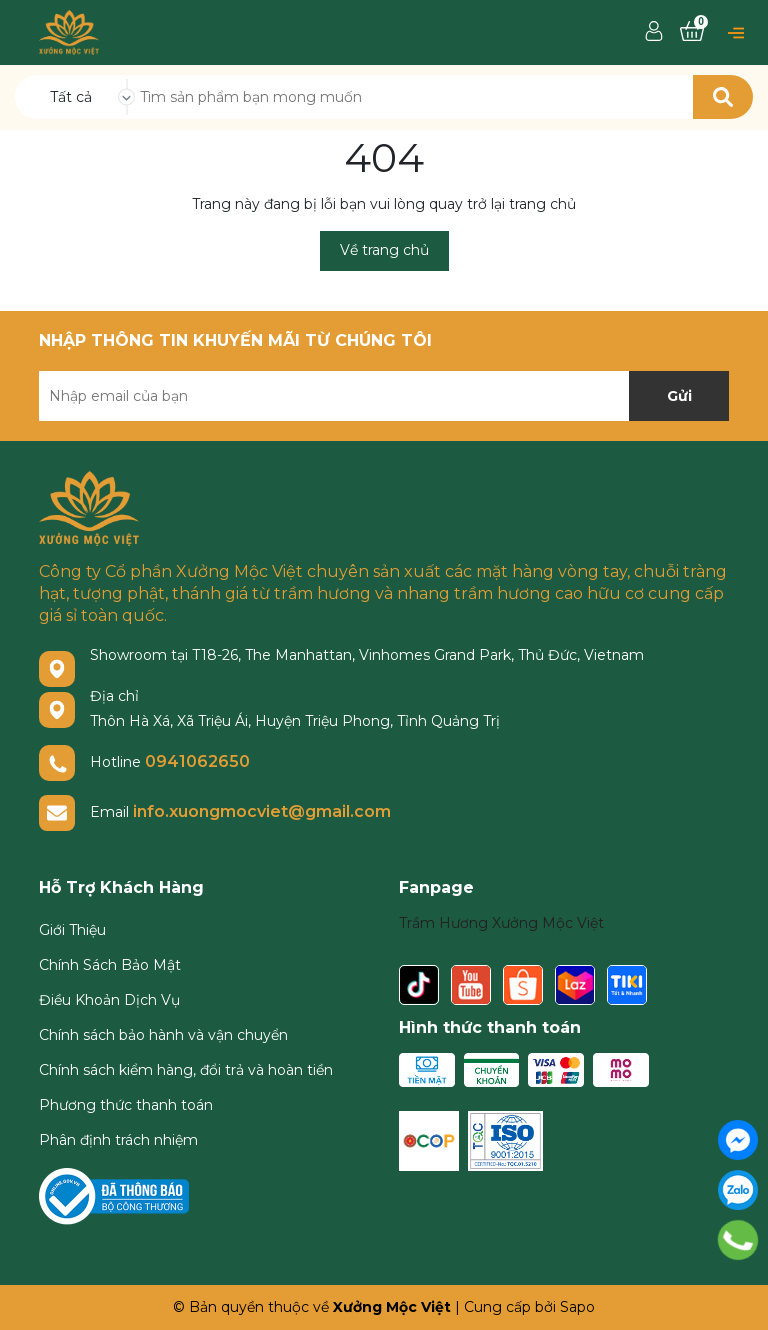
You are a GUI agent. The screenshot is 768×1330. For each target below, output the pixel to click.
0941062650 (197, 761)
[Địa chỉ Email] (384, 396)
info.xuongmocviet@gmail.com (262, 811)
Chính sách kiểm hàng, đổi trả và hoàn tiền (186, 1070)
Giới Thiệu (72, 930)
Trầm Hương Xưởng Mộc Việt (501, 923)
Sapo (577, 1307)
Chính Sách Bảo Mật (110, 965)
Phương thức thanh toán (126, 1105)
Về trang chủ (384, 250)
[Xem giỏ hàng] (692, 32)
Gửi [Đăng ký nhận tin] (679, 396)
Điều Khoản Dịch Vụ (109, 1000)
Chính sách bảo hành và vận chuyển (163, 1035)
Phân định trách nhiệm (118, 1140)
